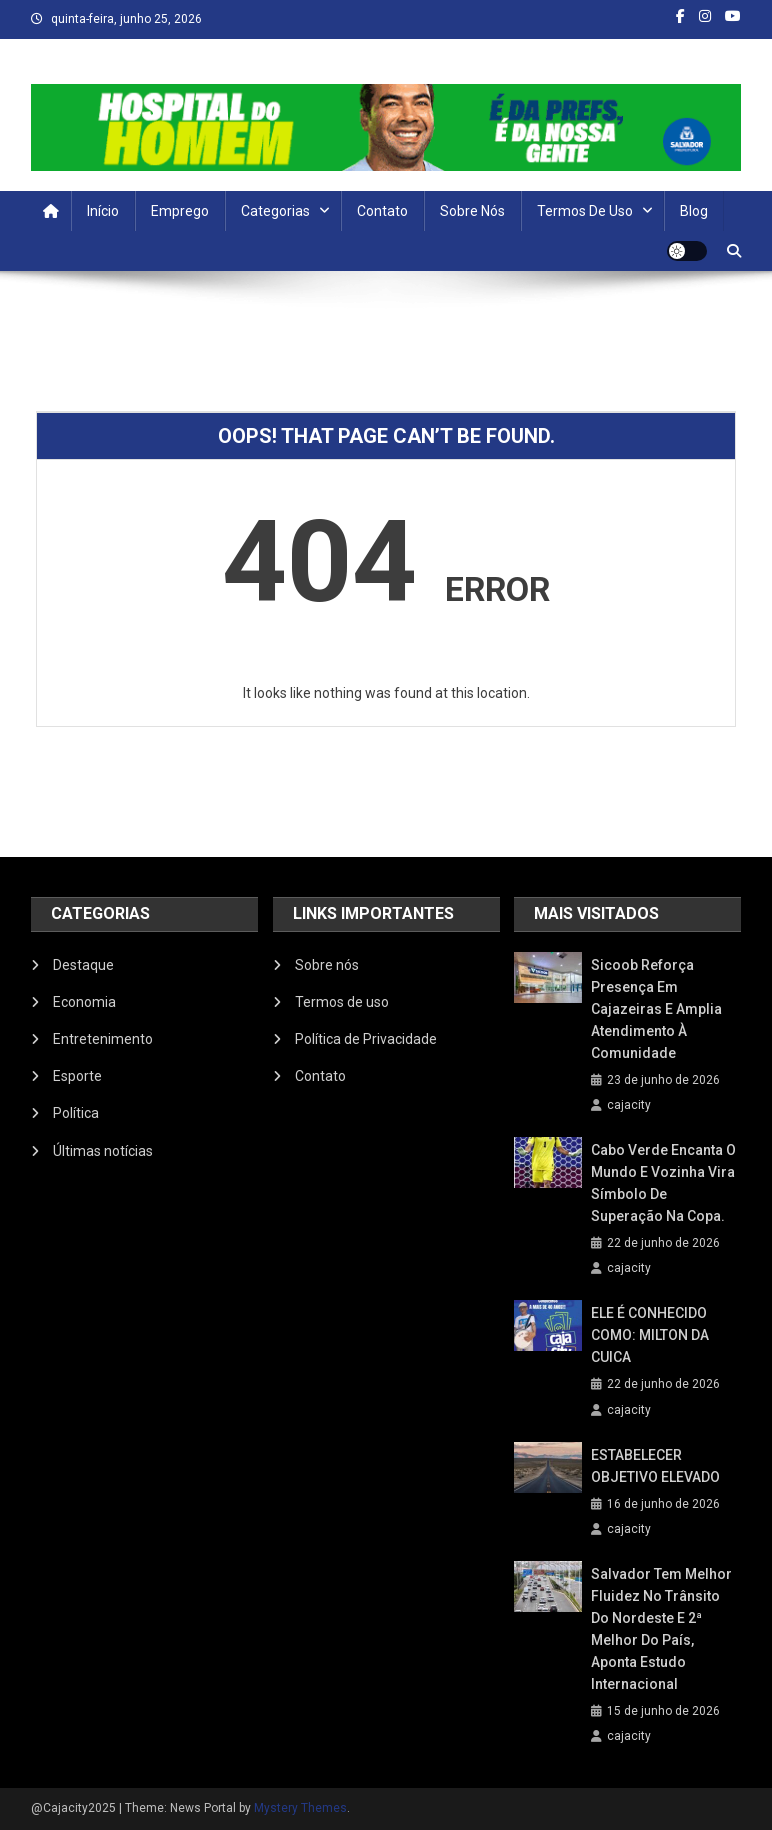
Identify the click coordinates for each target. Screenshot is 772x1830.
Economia (84, 1002)
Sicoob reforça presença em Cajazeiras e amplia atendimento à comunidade (656, 1009)
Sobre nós (472, 211)
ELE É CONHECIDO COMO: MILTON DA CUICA (650, 1335)
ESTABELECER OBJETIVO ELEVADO (655, 1466)
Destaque (83, 965)
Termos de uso (585, 211)
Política (76, 1113)
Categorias (275, 211)
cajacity (629, 1105)
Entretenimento (103, 1039)
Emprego (180, 211)
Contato (382, 211)
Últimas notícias (103, 1151)
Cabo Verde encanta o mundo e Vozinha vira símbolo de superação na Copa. (663, 1183)
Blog (694, 211)
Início (103, 211)
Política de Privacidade (366, 1039)
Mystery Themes (300, 1808)
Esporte (77, 1076)
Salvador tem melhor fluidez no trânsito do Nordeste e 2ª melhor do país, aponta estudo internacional (661, 1629)
